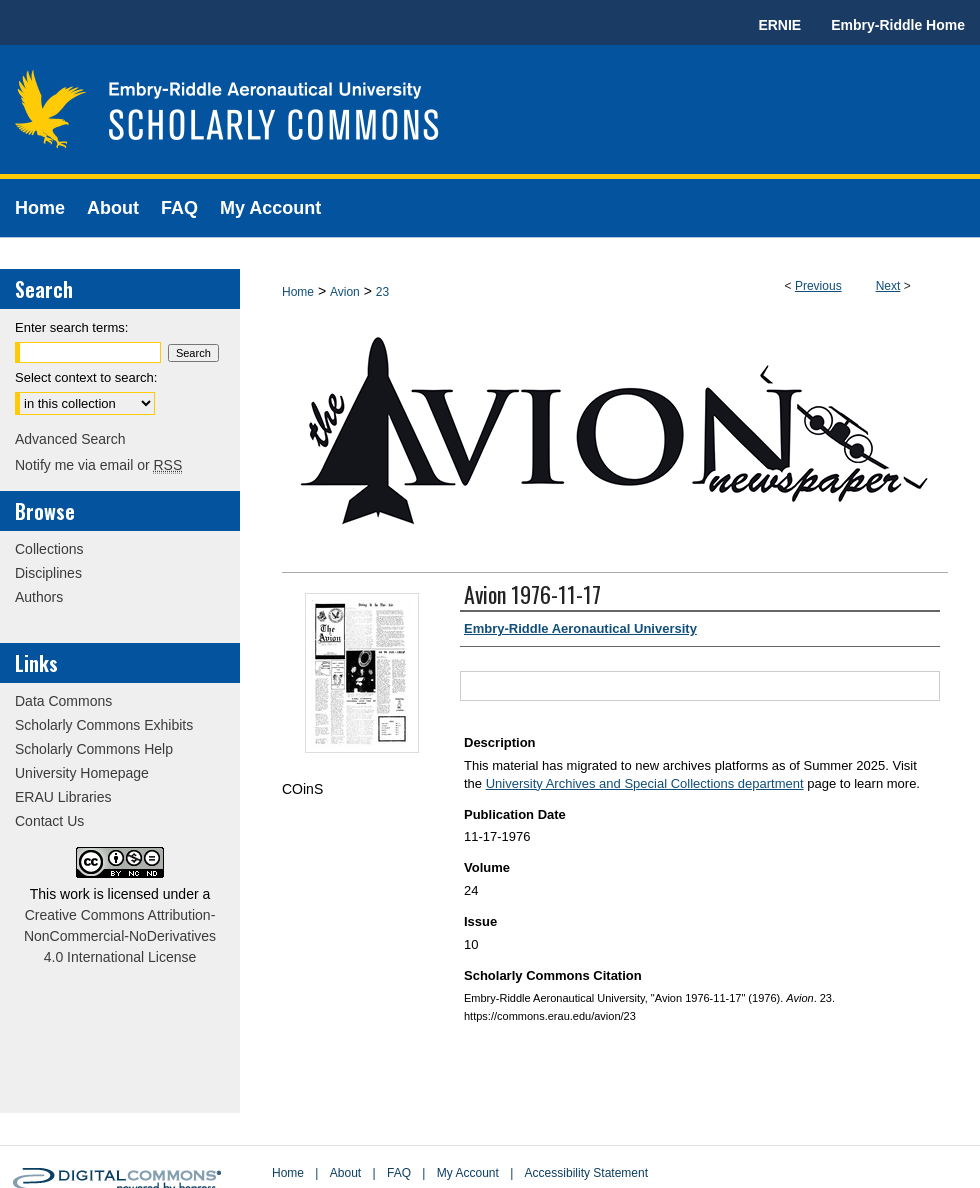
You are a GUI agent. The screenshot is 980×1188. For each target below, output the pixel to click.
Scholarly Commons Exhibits (104, 725)
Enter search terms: (71, 327)
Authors (39, 597)
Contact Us (49, 821)
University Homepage (82, 773)
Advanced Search (70, 439)
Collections (49, 549)
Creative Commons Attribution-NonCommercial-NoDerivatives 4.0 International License (120, 936)
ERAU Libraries (63, 797)
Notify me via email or (98, 465)
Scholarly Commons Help (94, 749)
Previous (818, 286)
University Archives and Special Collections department (645, 783)
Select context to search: (86, 377)
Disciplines (48, 573)
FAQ (399, 1173)
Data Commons (63, 701)
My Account (468, 1173)
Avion (345, 292)
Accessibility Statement (586, 1173)
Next (888, 286)
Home (298, 292)
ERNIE (779, 25)
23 (382, 292)
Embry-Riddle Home (898, 25)
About (345, 1173)
